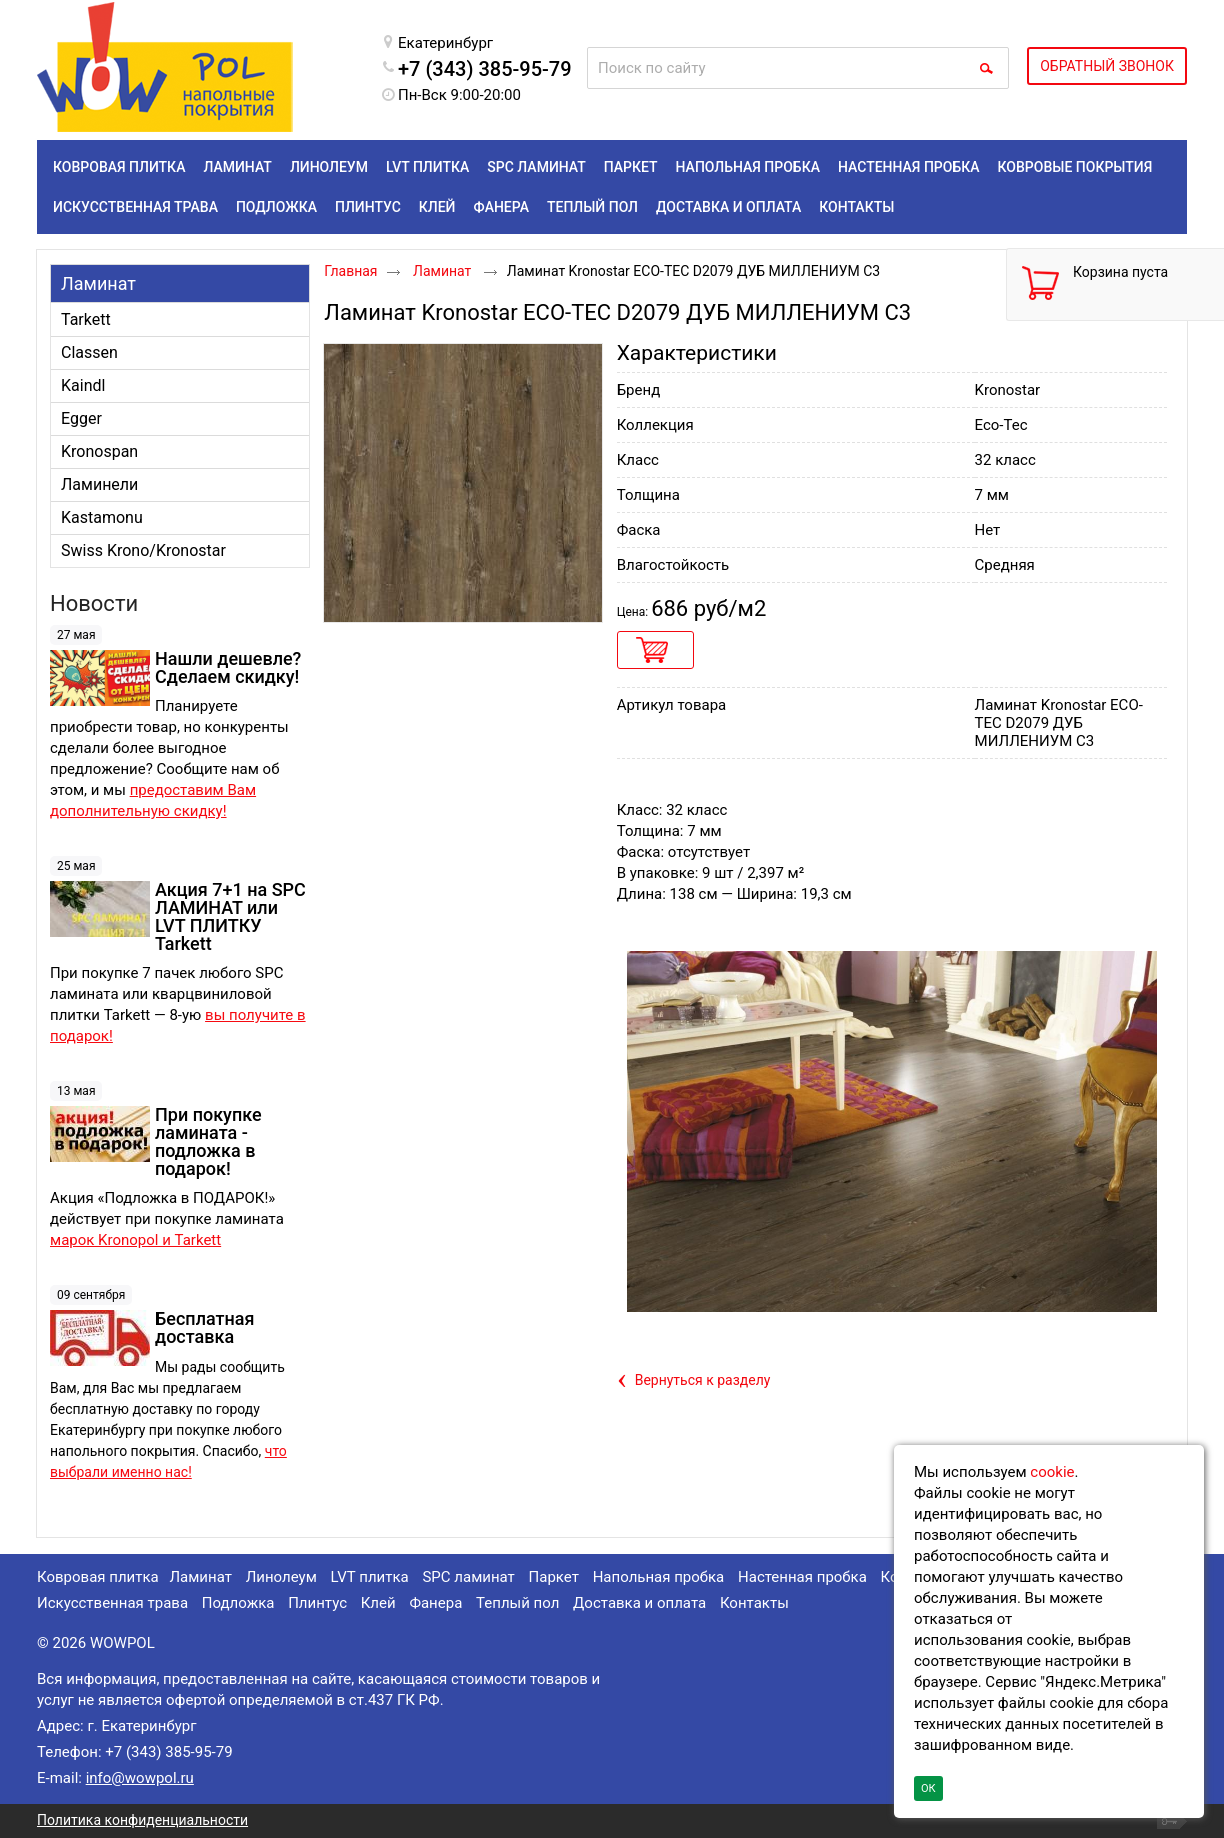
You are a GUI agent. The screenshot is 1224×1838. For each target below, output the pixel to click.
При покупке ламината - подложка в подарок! (208, 1141)
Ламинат (98, 283)
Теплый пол (517, 1603)
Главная (350, 271)
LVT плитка (370, 1577)
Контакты (754, 1603)
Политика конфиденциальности (142, 1820)
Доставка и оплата (639, 1603)
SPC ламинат (468, 1577)
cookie (1052, 1472)
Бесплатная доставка (204, 1327)
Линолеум (281, 1577)
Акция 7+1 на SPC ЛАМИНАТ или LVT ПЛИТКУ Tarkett (230, 916)
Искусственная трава (112, 1603)
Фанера (435, 1603)
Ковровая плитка (98, 1577)
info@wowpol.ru (140, 1778)
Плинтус (317, 1603)
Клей (378, 1603)
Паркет (554, 1577)
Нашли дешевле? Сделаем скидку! (228, 667)
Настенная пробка (802, 1577)
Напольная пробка (659, 1577)
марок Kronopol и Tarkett (135, 1240)
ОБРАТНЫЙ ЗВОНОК (1107, 66)
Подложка (238, 1603)
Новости (94, 603)
